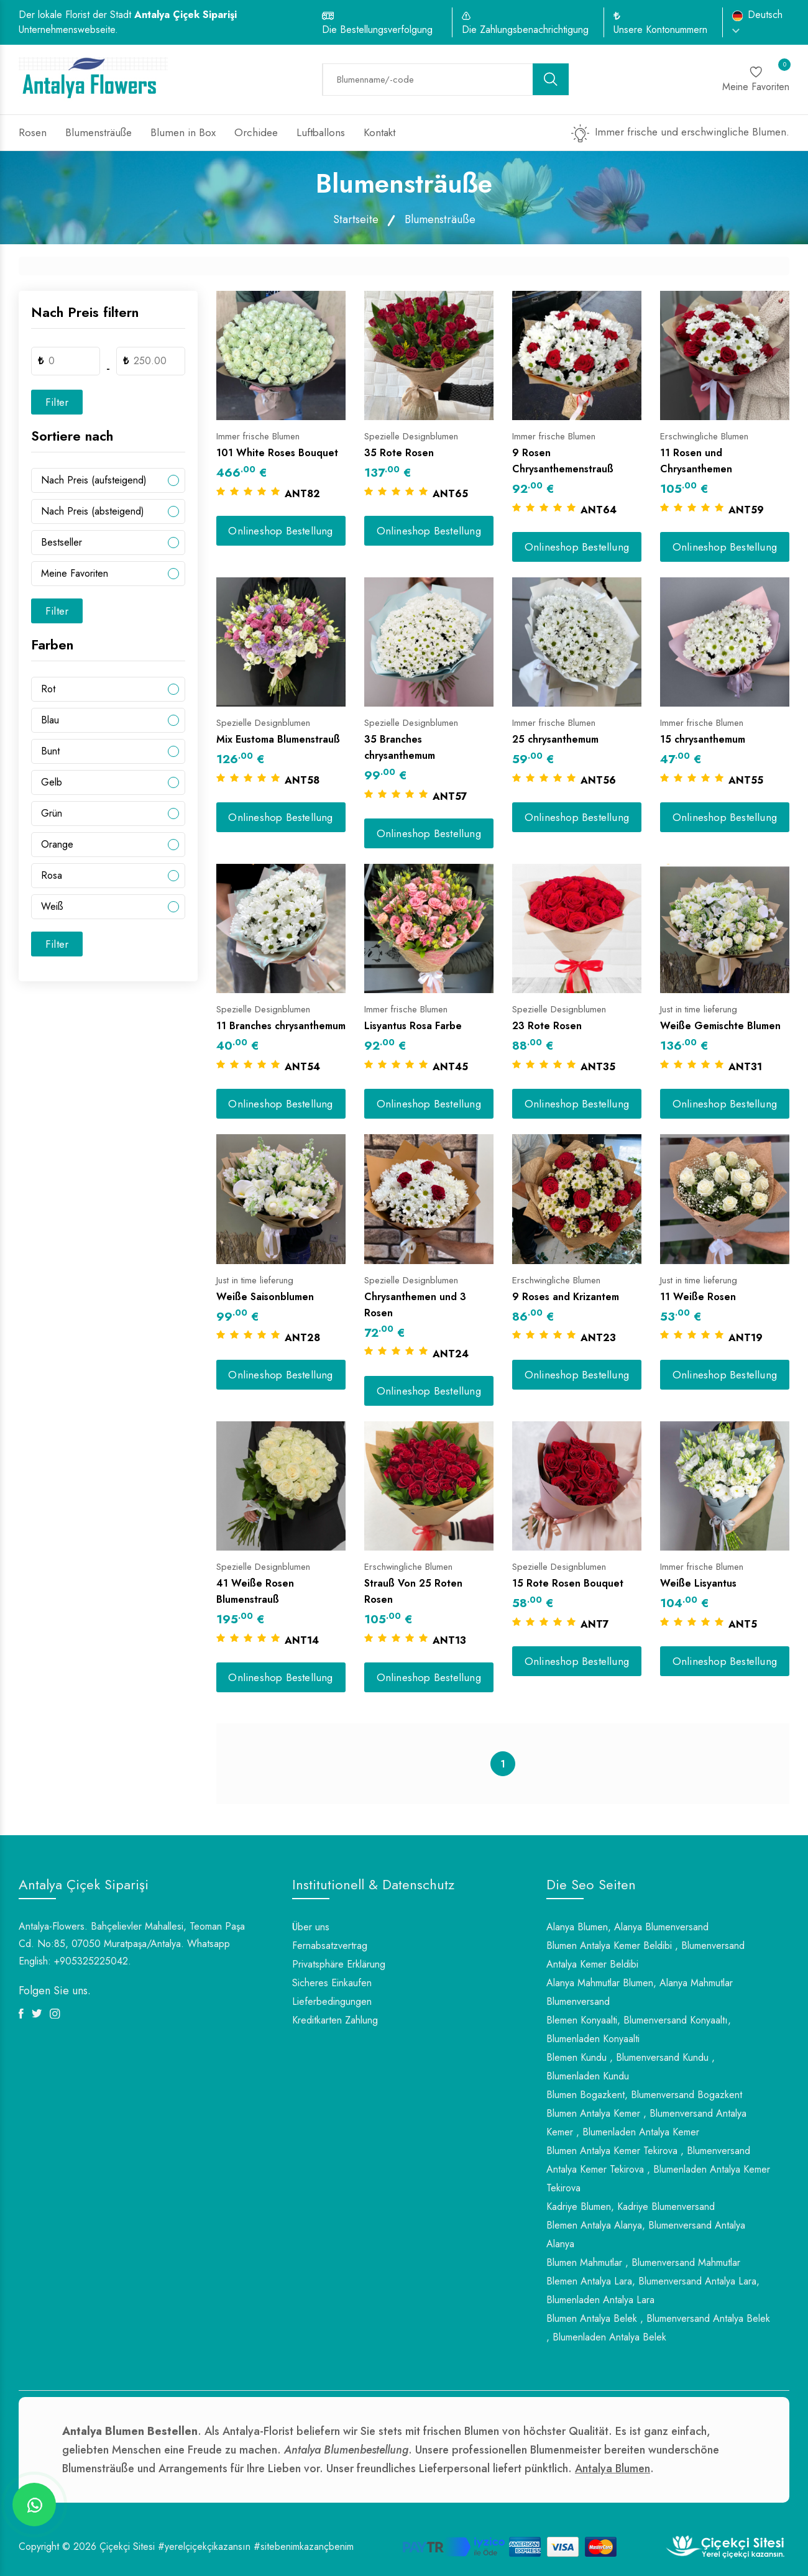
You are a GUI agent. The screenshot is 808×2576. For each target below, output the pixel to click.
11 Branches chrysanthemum (281, 1026)
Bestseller (61, 542)
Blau (50, 720)
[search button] (551, 79)
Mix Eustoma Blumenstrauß (278, 739)
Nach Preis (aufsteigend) (94, 480)
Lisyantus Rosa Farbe (413, 1026)
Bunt (50, 751)
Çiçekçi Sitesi (127, 2546)
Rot (48, 689)
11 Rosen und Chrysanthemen (696, 461)
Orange (57, 844)
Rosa (51, 875)
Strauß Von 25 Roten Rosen (413, 1591)
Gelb (51, 782)
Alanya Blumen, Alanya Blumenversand (627, 1927)
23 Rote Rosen (547, 1026)
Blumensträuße (98, 132)
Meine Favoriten (74, 573)
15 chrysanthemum (702, 739)
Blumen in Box (183, 132)
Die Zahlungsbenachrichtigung (525, 29)
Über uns (310, 1927)
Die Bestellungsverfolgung (377, 29)
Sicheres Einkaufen (332, 1983)
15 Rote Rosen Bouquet (567, 1583)
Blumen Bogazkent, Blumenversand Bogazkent (644, 2095)
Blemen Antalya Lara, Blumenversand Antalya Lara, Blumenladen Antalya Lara (653, 2290)
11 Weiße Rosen (698, 1297)
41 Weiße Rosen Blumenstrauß (255, 1591)
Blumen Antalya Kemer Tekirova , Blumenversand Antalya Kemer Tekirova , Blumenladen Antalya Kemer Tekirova (658, 2169)
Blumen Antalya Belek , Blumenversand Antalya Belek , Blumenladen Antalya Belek (658, 2327)
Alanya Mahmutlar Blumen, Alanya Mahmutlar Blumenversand (639, 1992)
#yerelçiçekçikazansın (204, 2546)
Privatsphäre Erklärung (338, 1964)
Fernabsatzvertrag (329, 1945)
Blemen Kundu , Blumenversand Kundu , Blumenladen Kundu (630, 2066)
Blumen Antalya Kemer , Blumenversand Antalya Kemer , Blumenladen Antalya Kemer (646, 2122)
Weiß (52, 906)
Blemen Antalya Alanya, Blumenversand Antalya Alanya (645, 2234)
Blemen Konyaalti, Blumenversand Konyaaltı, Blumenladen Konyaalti (638, 2029)
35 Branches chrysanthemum (399, 747)
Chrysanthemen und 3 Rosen (415, 1305)
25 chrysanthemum (555, 739)
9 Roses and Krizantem (565, 1297)
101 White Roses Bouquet (277, 453)
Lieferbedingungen (332, 2001)
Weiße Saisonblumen (265, 1297)
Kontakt (379, 132)
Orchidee (256, 132)
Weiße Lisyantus (698, 1583)
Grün (51, 813)
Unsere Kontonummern (660, 29)
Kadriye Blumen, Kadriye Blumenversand (630, 2206)
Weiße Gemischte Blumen (720, 1026)
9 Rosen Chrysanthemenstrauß (562, 461)
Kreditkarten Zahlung (335, 2020)
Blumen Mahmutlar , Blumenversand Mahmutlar (643, 2262)
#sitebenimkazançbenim (304, 2546)
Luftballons (320, 132)
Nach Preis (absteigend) (92, 511)
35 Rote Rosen (399, 453)
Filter (56, 402)
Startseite (356, 219)
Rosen (33, 132)
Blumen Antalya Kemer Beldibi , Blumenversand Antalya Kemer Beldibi (645, 1954)
